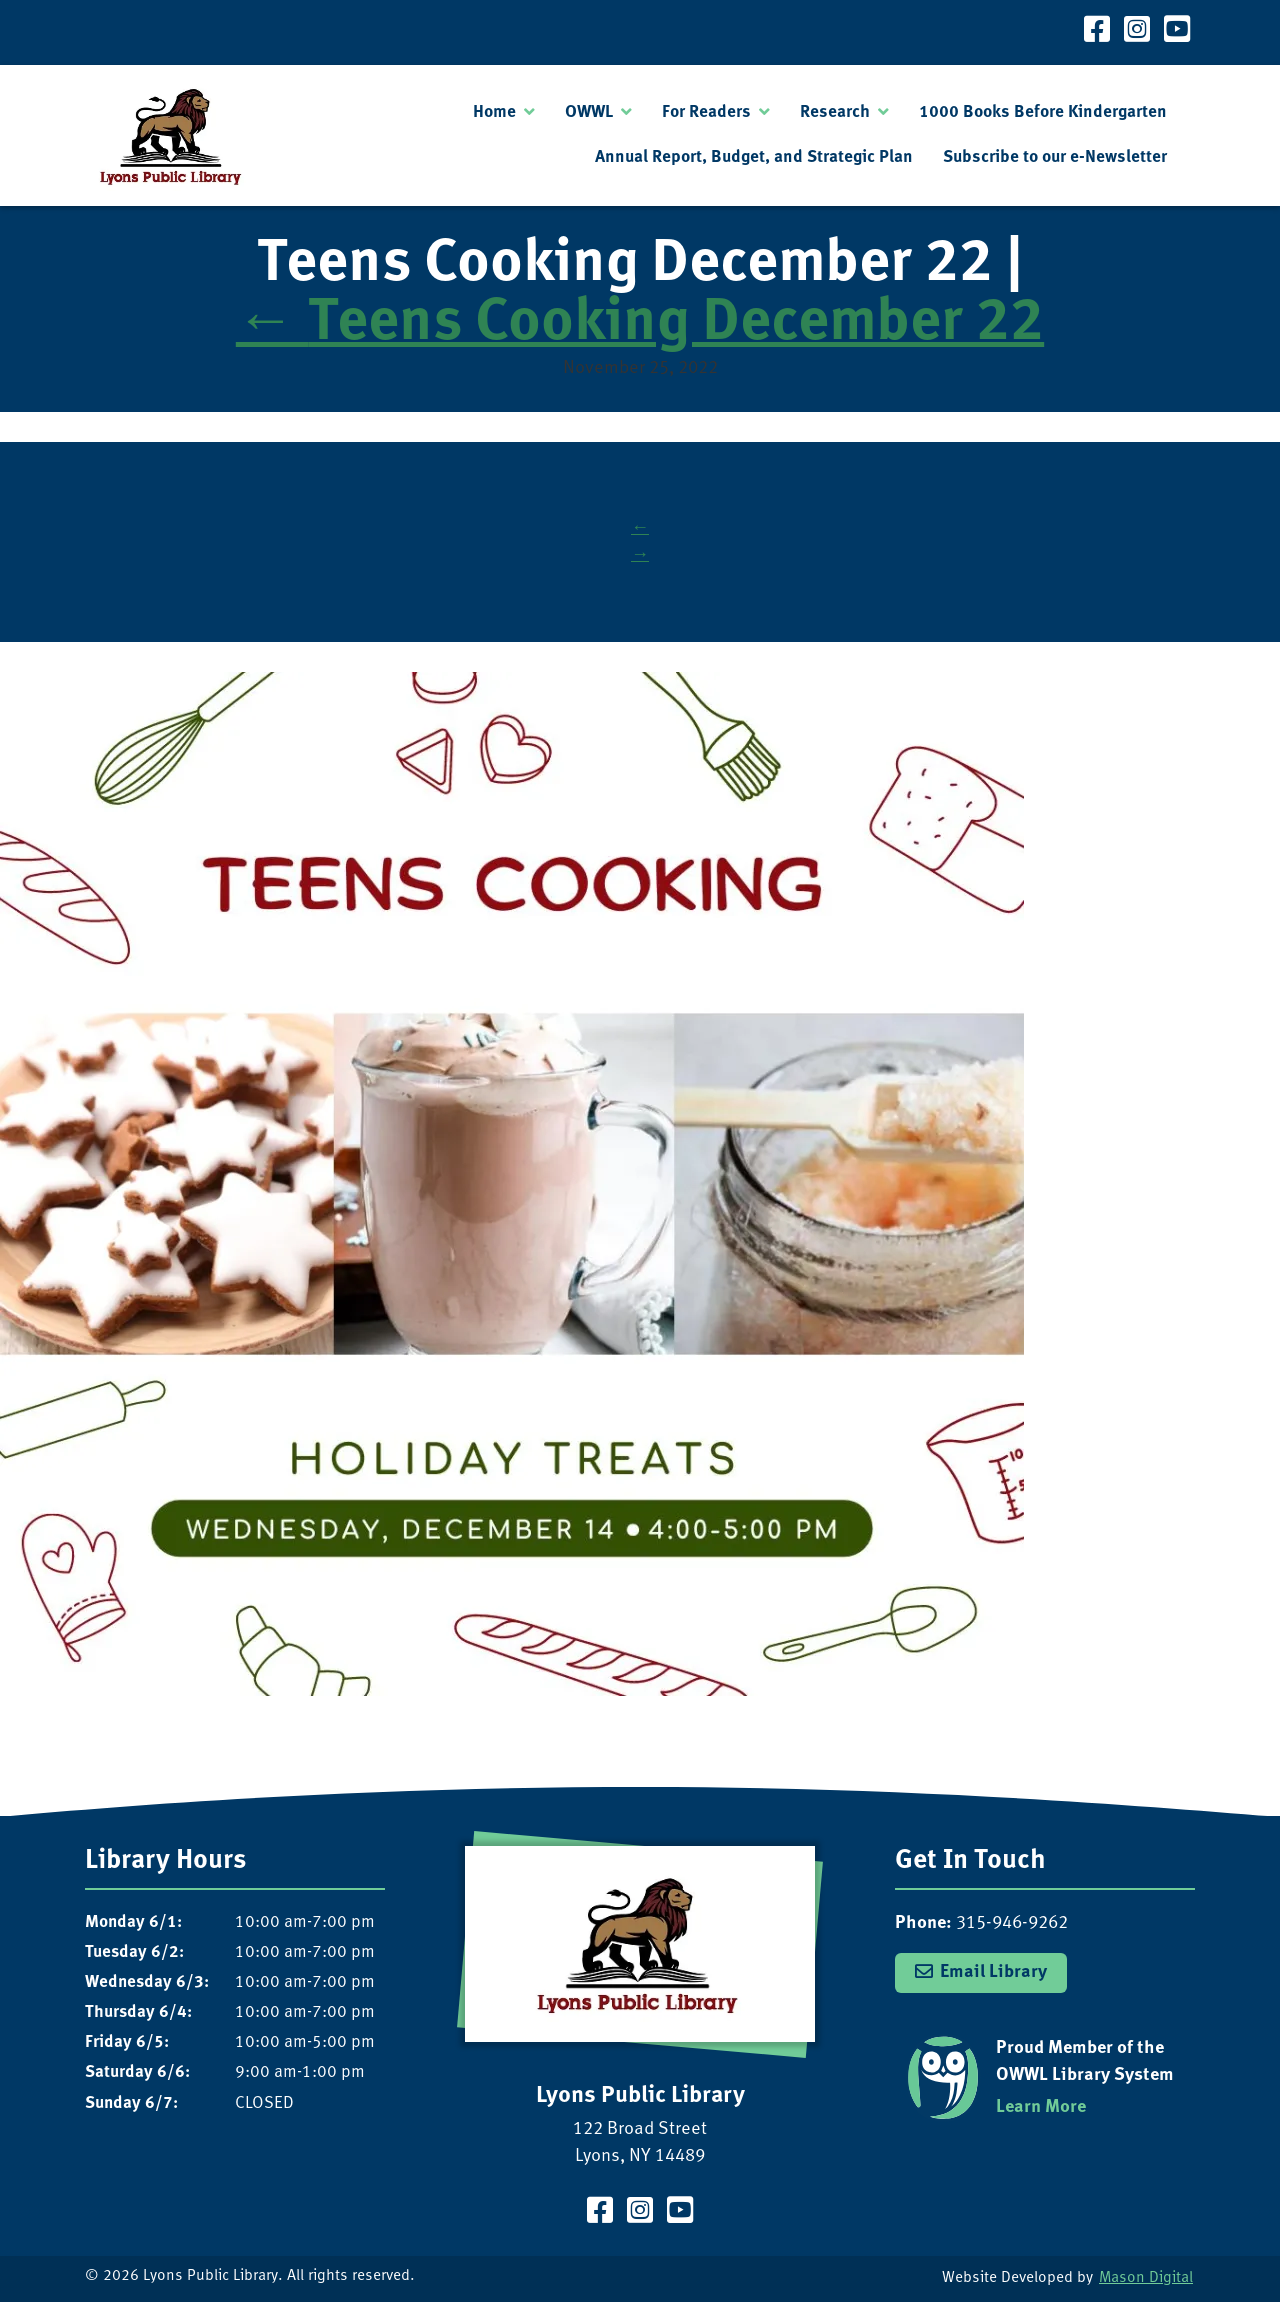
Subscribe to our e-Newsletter (1055, 157)
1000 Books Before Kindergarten (1043, 112)
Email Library (993, 1972)
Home (494, 112)
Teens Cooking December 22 (640, 324)
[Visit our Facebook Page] (1097, 32)
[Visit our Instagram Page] (1137, 32)
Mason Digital (1146, 2278)
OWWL (589, 112)
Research (835, 112)
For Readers (706, 112)
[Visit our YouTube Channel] (1177, 32)
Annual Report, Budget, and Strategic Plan (754, 157)
